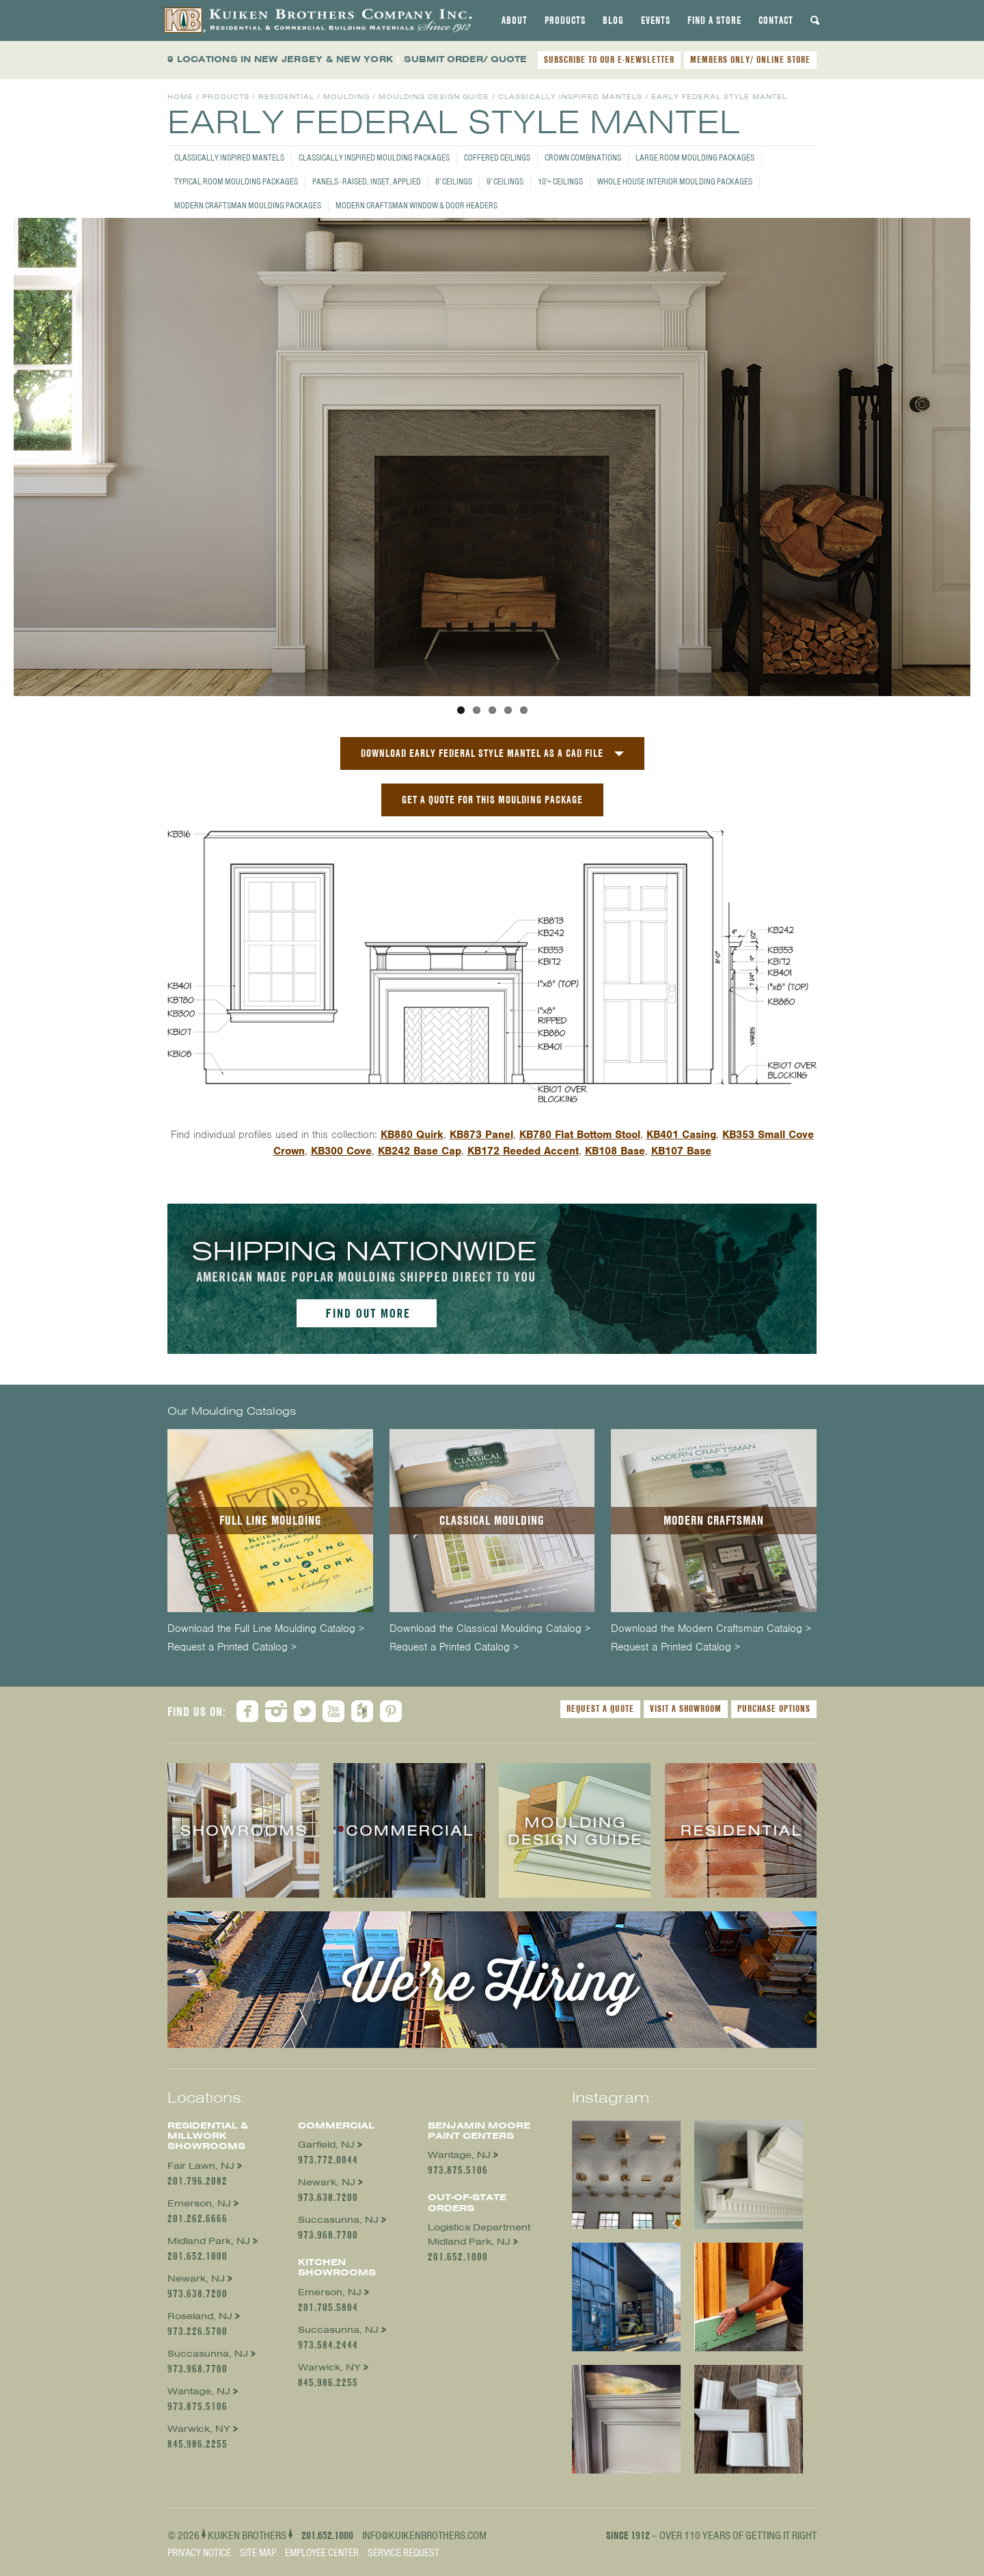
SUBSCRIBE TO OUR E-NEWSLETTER (609, 59)
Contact (775, 20)
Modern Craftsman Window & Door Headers (416, 205)
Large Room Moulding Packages (695, 157)
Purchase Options (773, 1708)
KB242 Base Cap (419, 1151)
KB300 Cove (341, 1151)
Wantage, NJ (198, 2391)
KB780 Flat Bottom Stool (579, 1134)
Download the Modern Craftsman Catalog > (711, 1628)
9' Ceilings (505, 181)
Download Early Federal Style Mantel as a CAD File (482, 753)
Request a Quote (600, 1708)
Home (180, 96)
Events (655, 20)
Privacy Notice (199, 2553)
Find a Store (714, 20)
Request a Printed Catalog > (232, 1647)
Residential (286, 96)
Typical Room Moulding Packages (236, 181)
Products (565, 20)
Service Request (403, 2553)
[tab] (514, 20)
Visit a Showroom (686, 1708)
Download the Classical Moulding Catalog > (490, 1628)
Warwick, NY (198, 2429)
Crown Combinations (583, 157)
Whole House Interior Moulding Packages (674, 181)
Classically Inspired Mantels (229, 157)
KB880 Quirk (412, 1134)
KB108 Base (615, 1151)
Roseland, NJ (199, 2316)
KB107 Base (681, 1151)
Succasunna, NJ (207, 2353)
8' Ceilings (453, 181)
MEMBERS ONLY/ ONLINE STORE (750, 59)
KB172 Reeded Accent (523, 1151)
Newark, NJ (196, 2278)
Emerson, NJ (199, 2203)
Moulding (346, 96)
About (515, 20)
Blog (613, 20)
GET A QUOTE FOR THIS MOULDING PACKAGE (492, 799)
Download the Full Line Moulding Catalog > (265, 1628)
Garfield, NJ (326, 2144)
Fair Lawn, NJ (200, 2166)
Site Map (258, 2553)
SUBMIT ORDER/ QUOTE (465, 59)
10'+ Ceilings (560, 181)
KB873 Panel (481, 1134)
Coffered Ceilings (497, 157)
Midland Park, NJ (208, 2241)
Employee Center (322, 2553)
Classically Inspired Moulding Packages (374, 157)
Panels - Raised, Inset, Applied (366, 181)
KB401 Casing (681, 1134)
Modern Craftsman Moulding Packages (247, 205)
